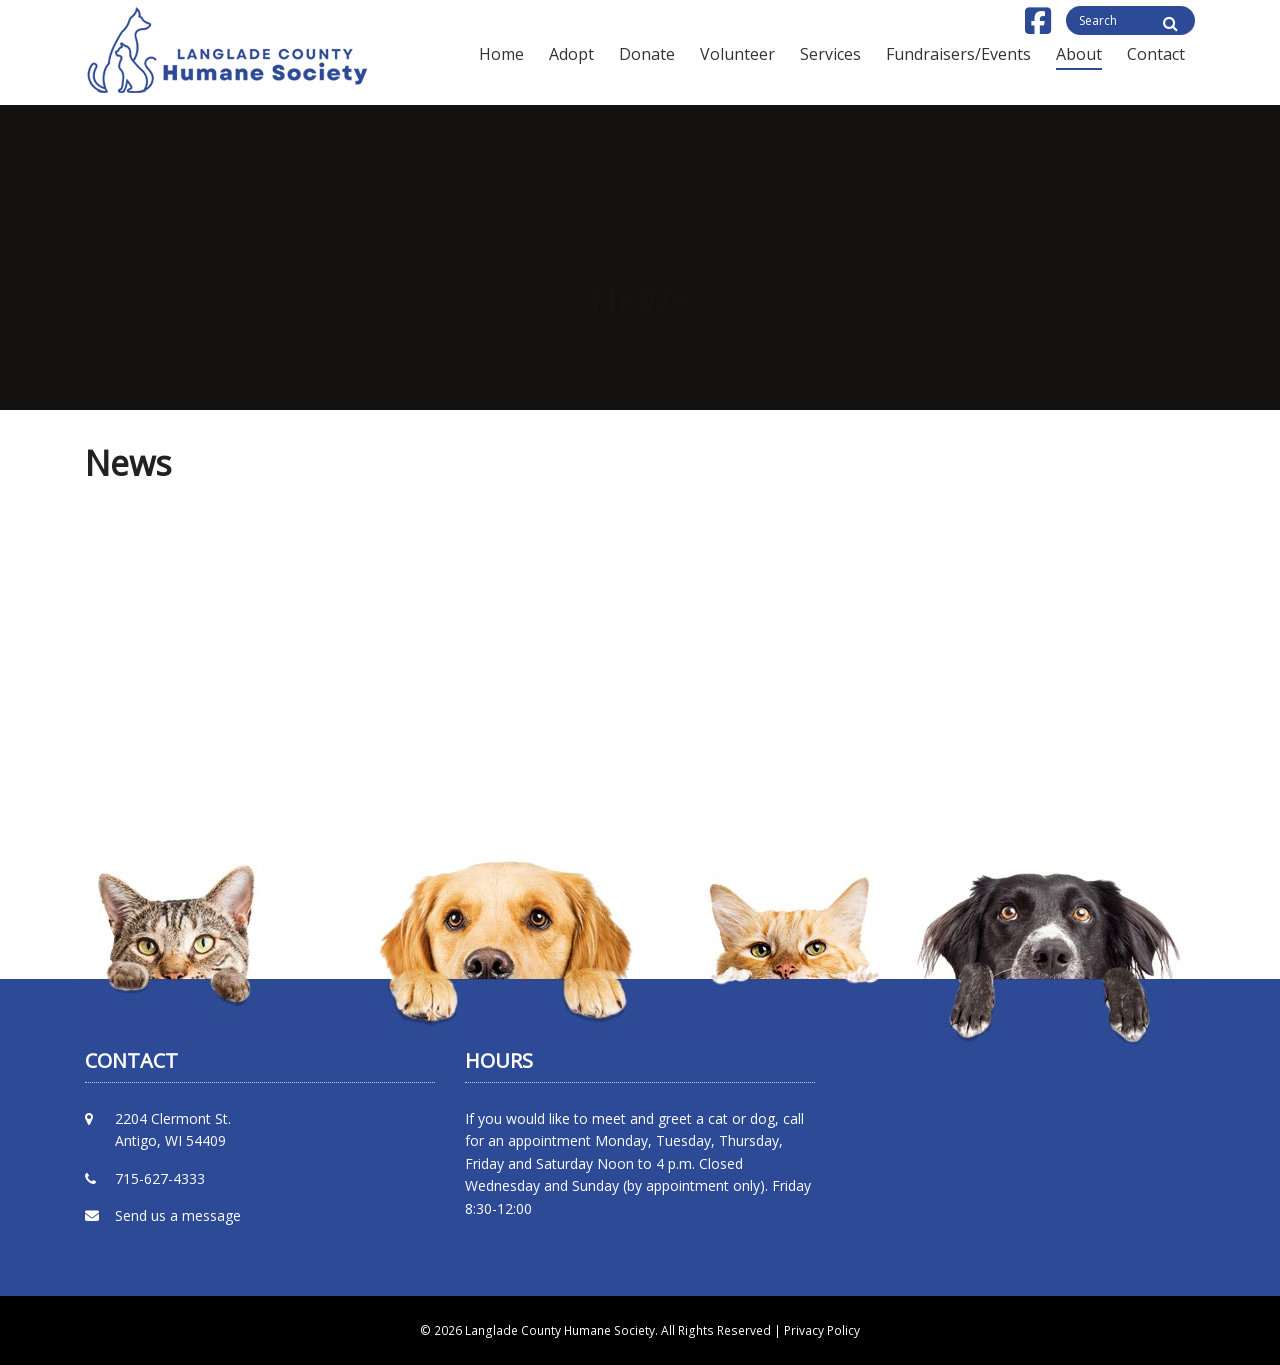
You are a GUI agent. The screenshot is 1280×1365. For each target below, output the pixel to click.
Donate (647, 54)
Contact (1156, 54)
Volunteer (737, 54)
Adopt (571, 54)
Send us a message (178, 1215)
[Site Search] (1170, 24)
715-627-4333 (160, 1178)
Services (830, 54)
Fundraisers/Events (958, 54)
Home (501, 54)
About (1079, 54)
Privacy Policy (822, 1330)
